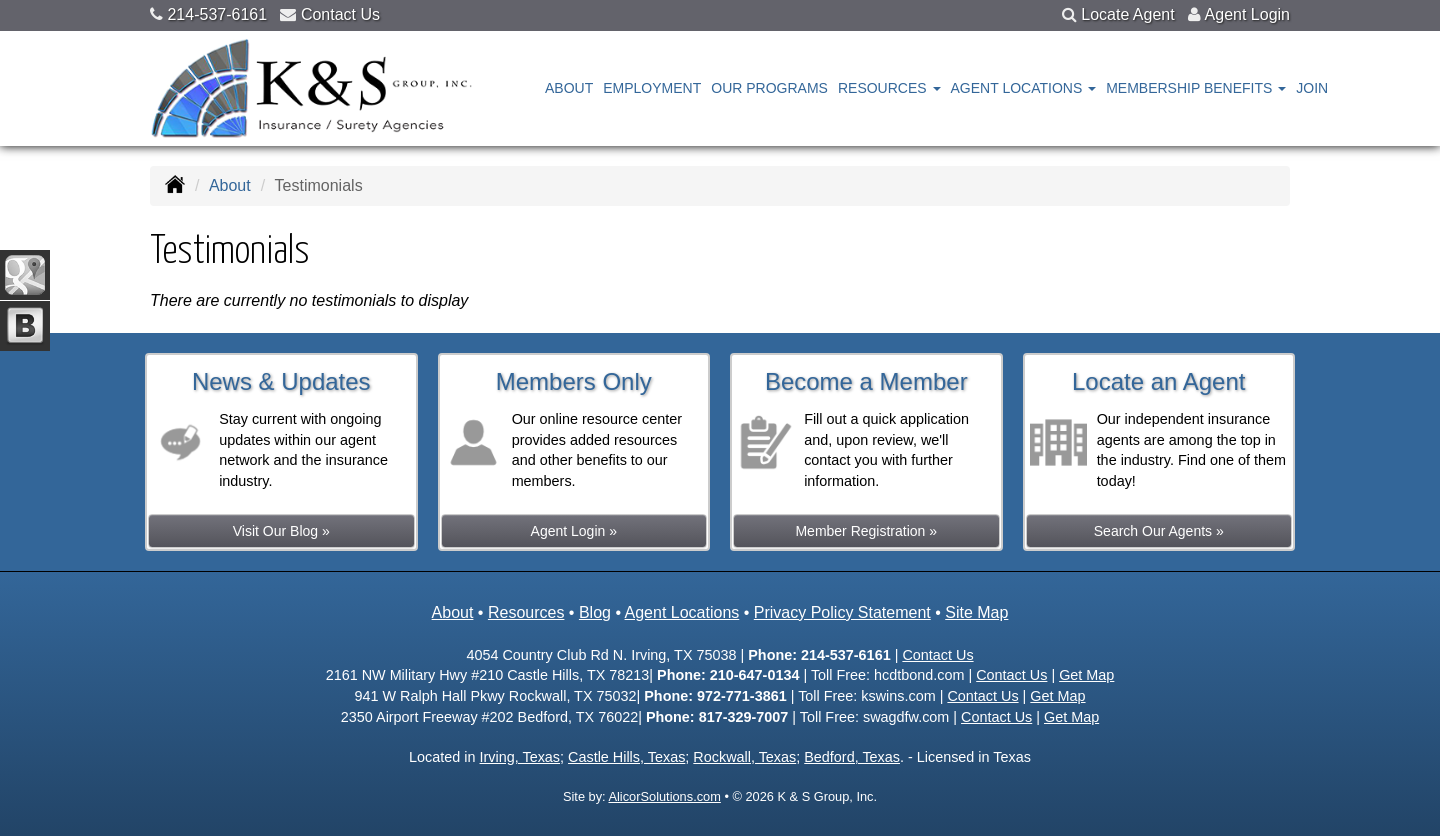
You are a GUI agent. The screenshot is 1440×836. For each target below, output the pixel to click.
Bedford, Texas (852, 757)
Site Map (976, 612)
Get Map (1086, 675)
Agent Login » (574, 531)
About (569, 88)
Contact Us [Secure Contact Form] (937, 655)
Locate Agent (1127, 14)
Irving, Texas (520, 757)
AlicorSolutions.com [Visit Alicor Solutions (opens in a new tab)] (664, 796)
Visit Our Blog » (281, 531)
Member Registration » (866, 531)
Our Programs (769, 88)
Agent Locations (682, 612)
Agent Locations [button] (1024, 88)
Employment (652, 88)
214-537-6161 (217, 14)
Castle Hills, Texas (626, 757)
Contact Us (340, 14)
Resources (526, 612)
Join (1312, 88)
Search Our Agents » (1159, 531)
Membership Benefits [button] (1196, 88)
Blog (595, 612)
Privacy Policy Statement (842, 612)
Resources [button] (889, 88)
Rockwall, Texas (744, 757)
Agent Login (1247, 14)
